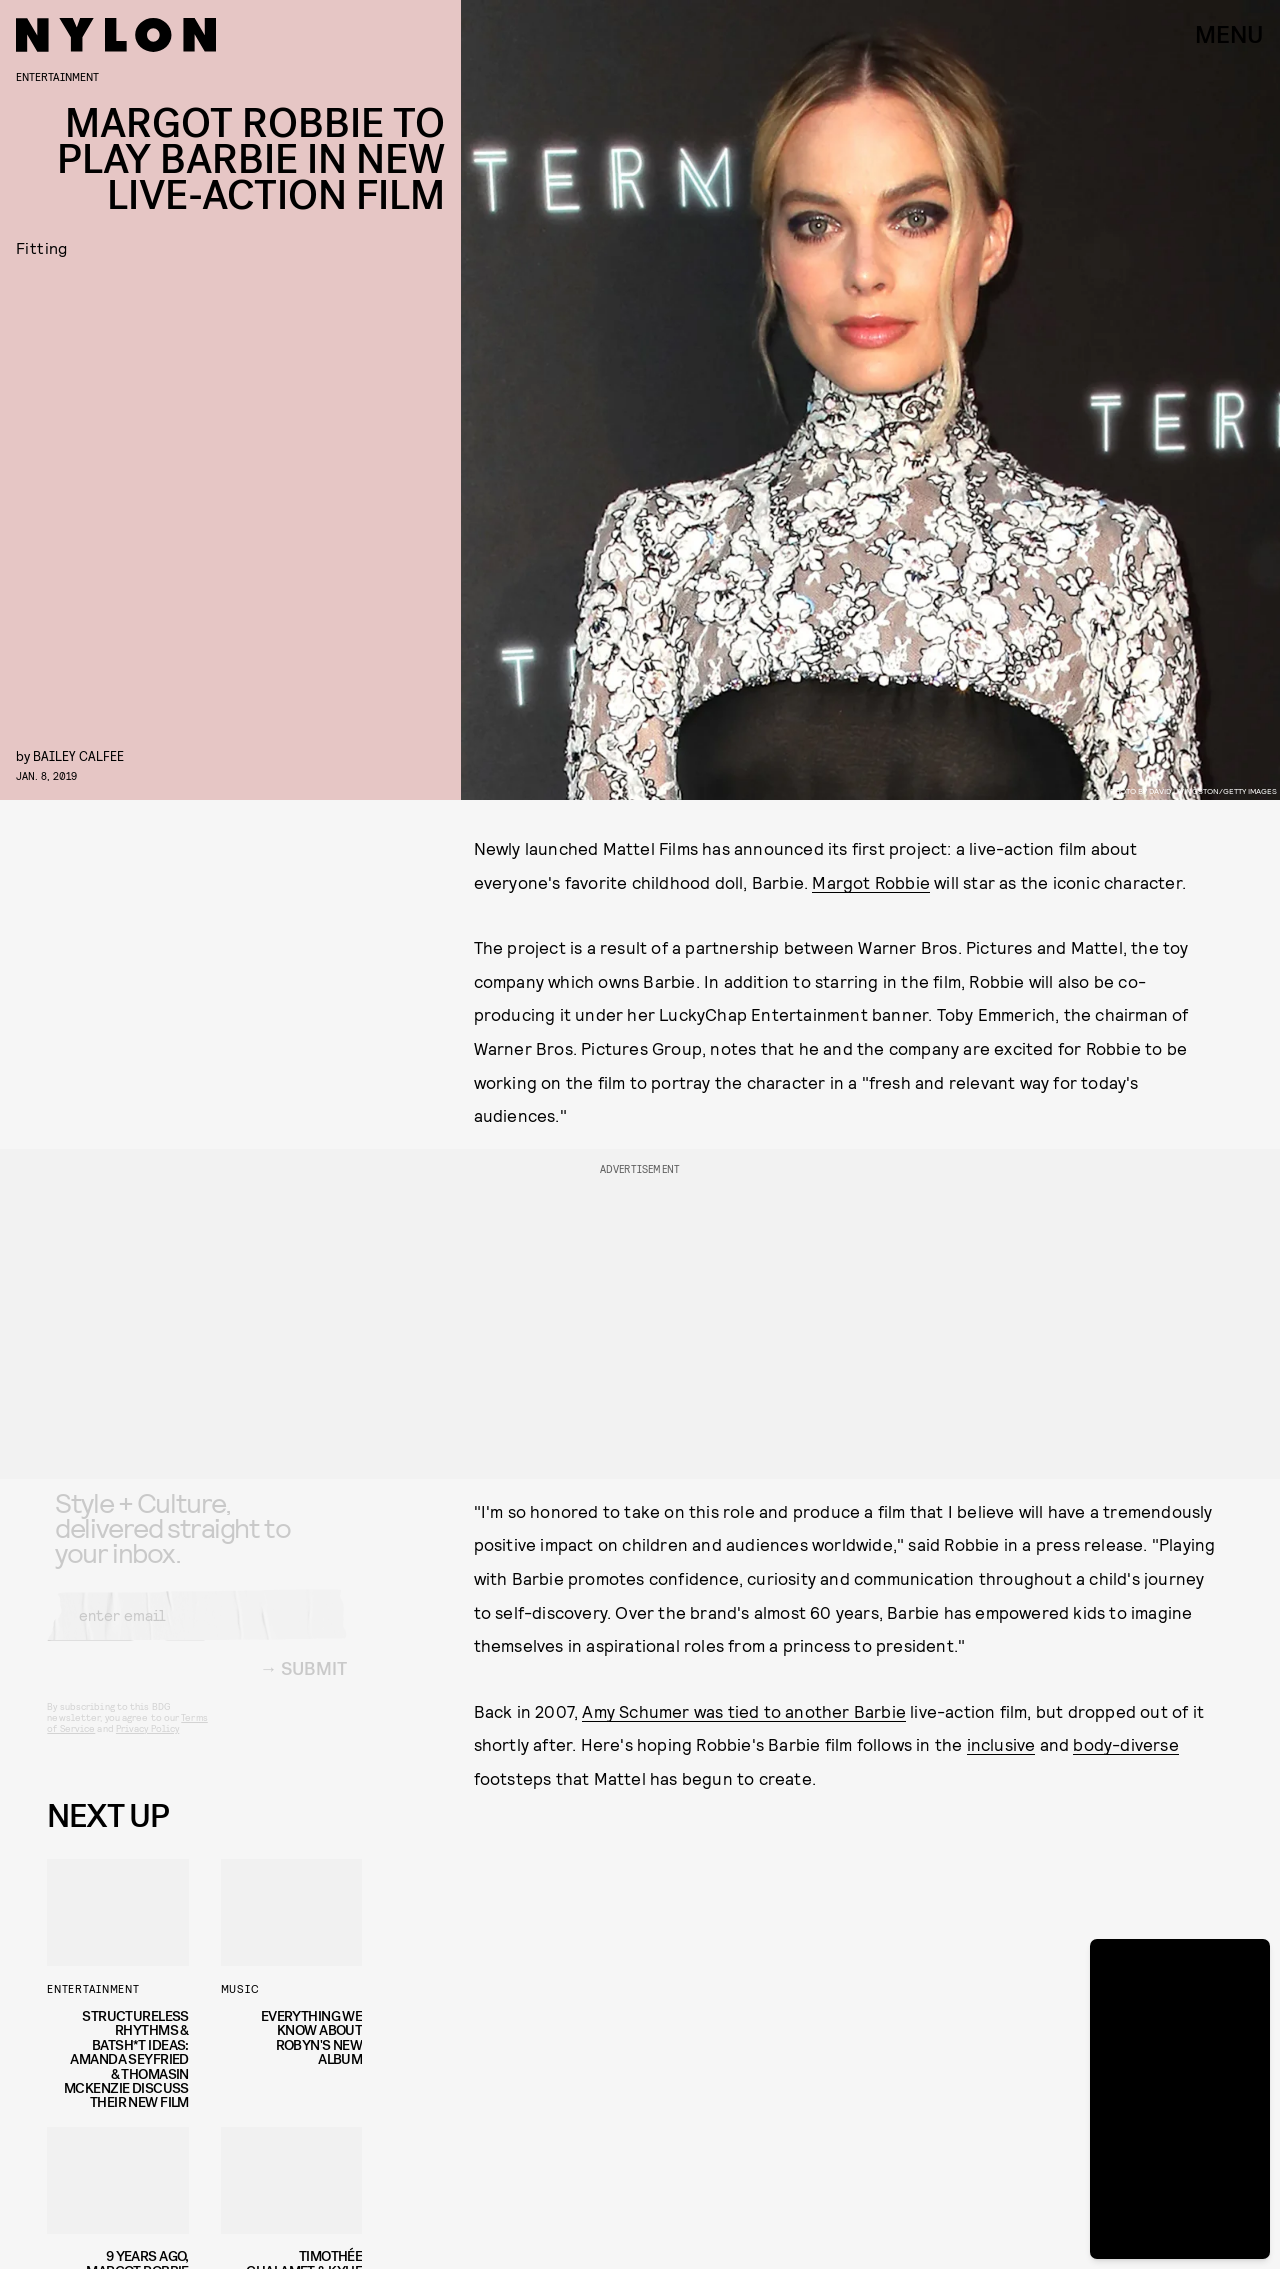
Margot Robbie (871, 882)
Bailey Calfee (78, 755)
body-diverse (1125, 1744)
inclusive (1001, 1744)
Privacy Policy (147, 1745)
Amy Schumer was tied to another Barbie (744, 1711)
